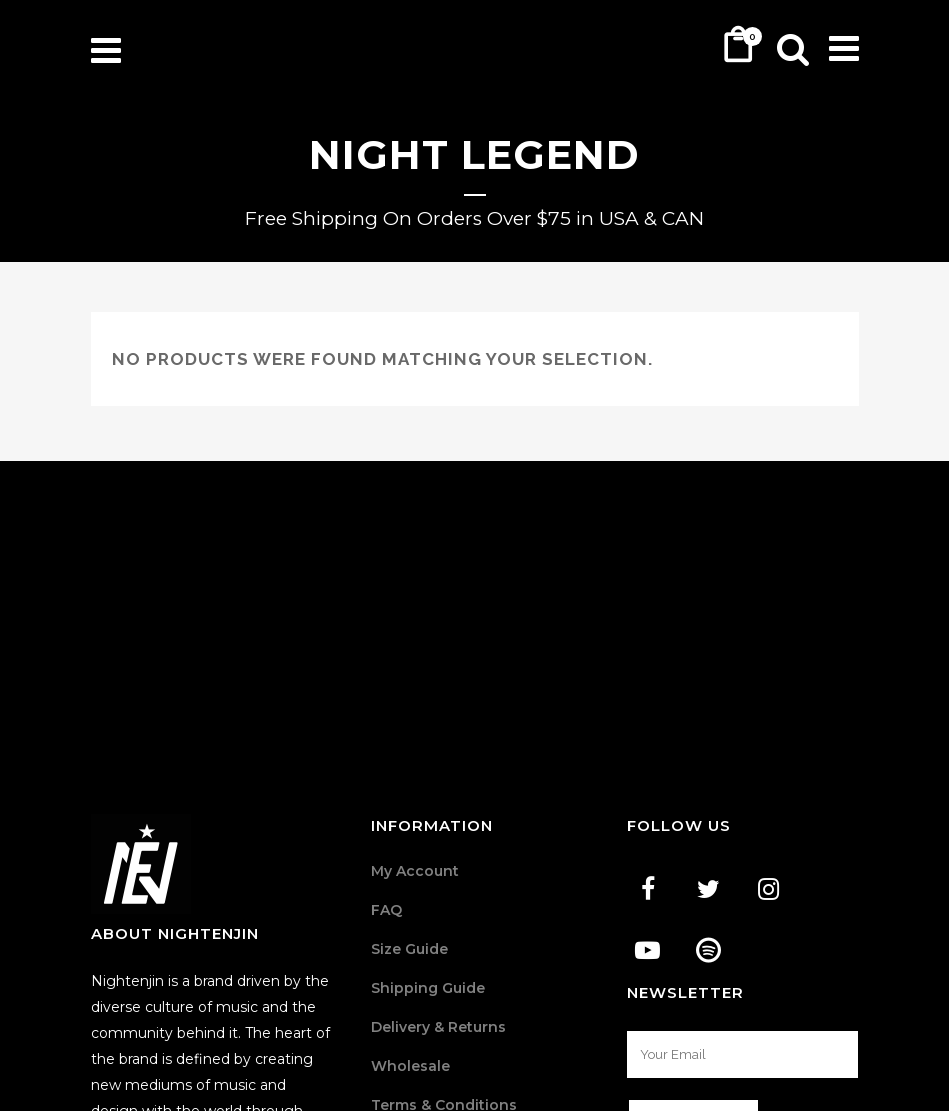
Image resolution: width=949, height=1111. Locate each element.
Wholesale (410, 883)
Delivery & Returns (438, 844)
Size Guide (409, 766)
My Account (415, 688)
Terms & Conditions (444, 922)
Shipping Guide (428, 805)
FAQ (386, 727)
